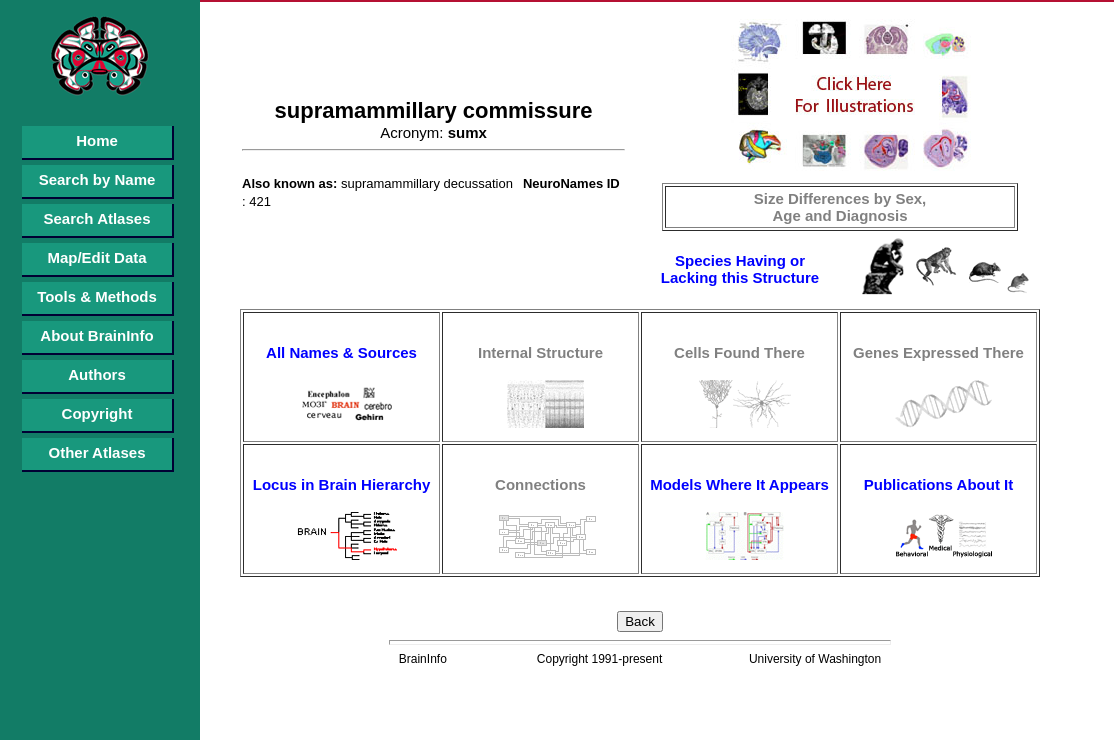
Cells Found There (739, 352)
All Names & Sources (341, 352)
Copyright (97, 413)
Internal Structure (540, 352)
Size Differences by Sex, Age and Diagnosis (840, 207)
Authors (97, 374)
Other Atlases (97, 452)
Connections (540, 484)
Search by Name (97, 179)
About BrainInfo (96, 335)
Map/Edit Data (96, 257)
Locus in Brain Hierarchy (342, 484)
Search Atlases (96, 218)
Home (97, 140)
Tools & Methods (97, 296)
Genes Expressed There (938, 352)
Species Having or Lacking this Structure (740, 269)
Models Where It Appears (739, 484)
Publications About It (938, 484)
